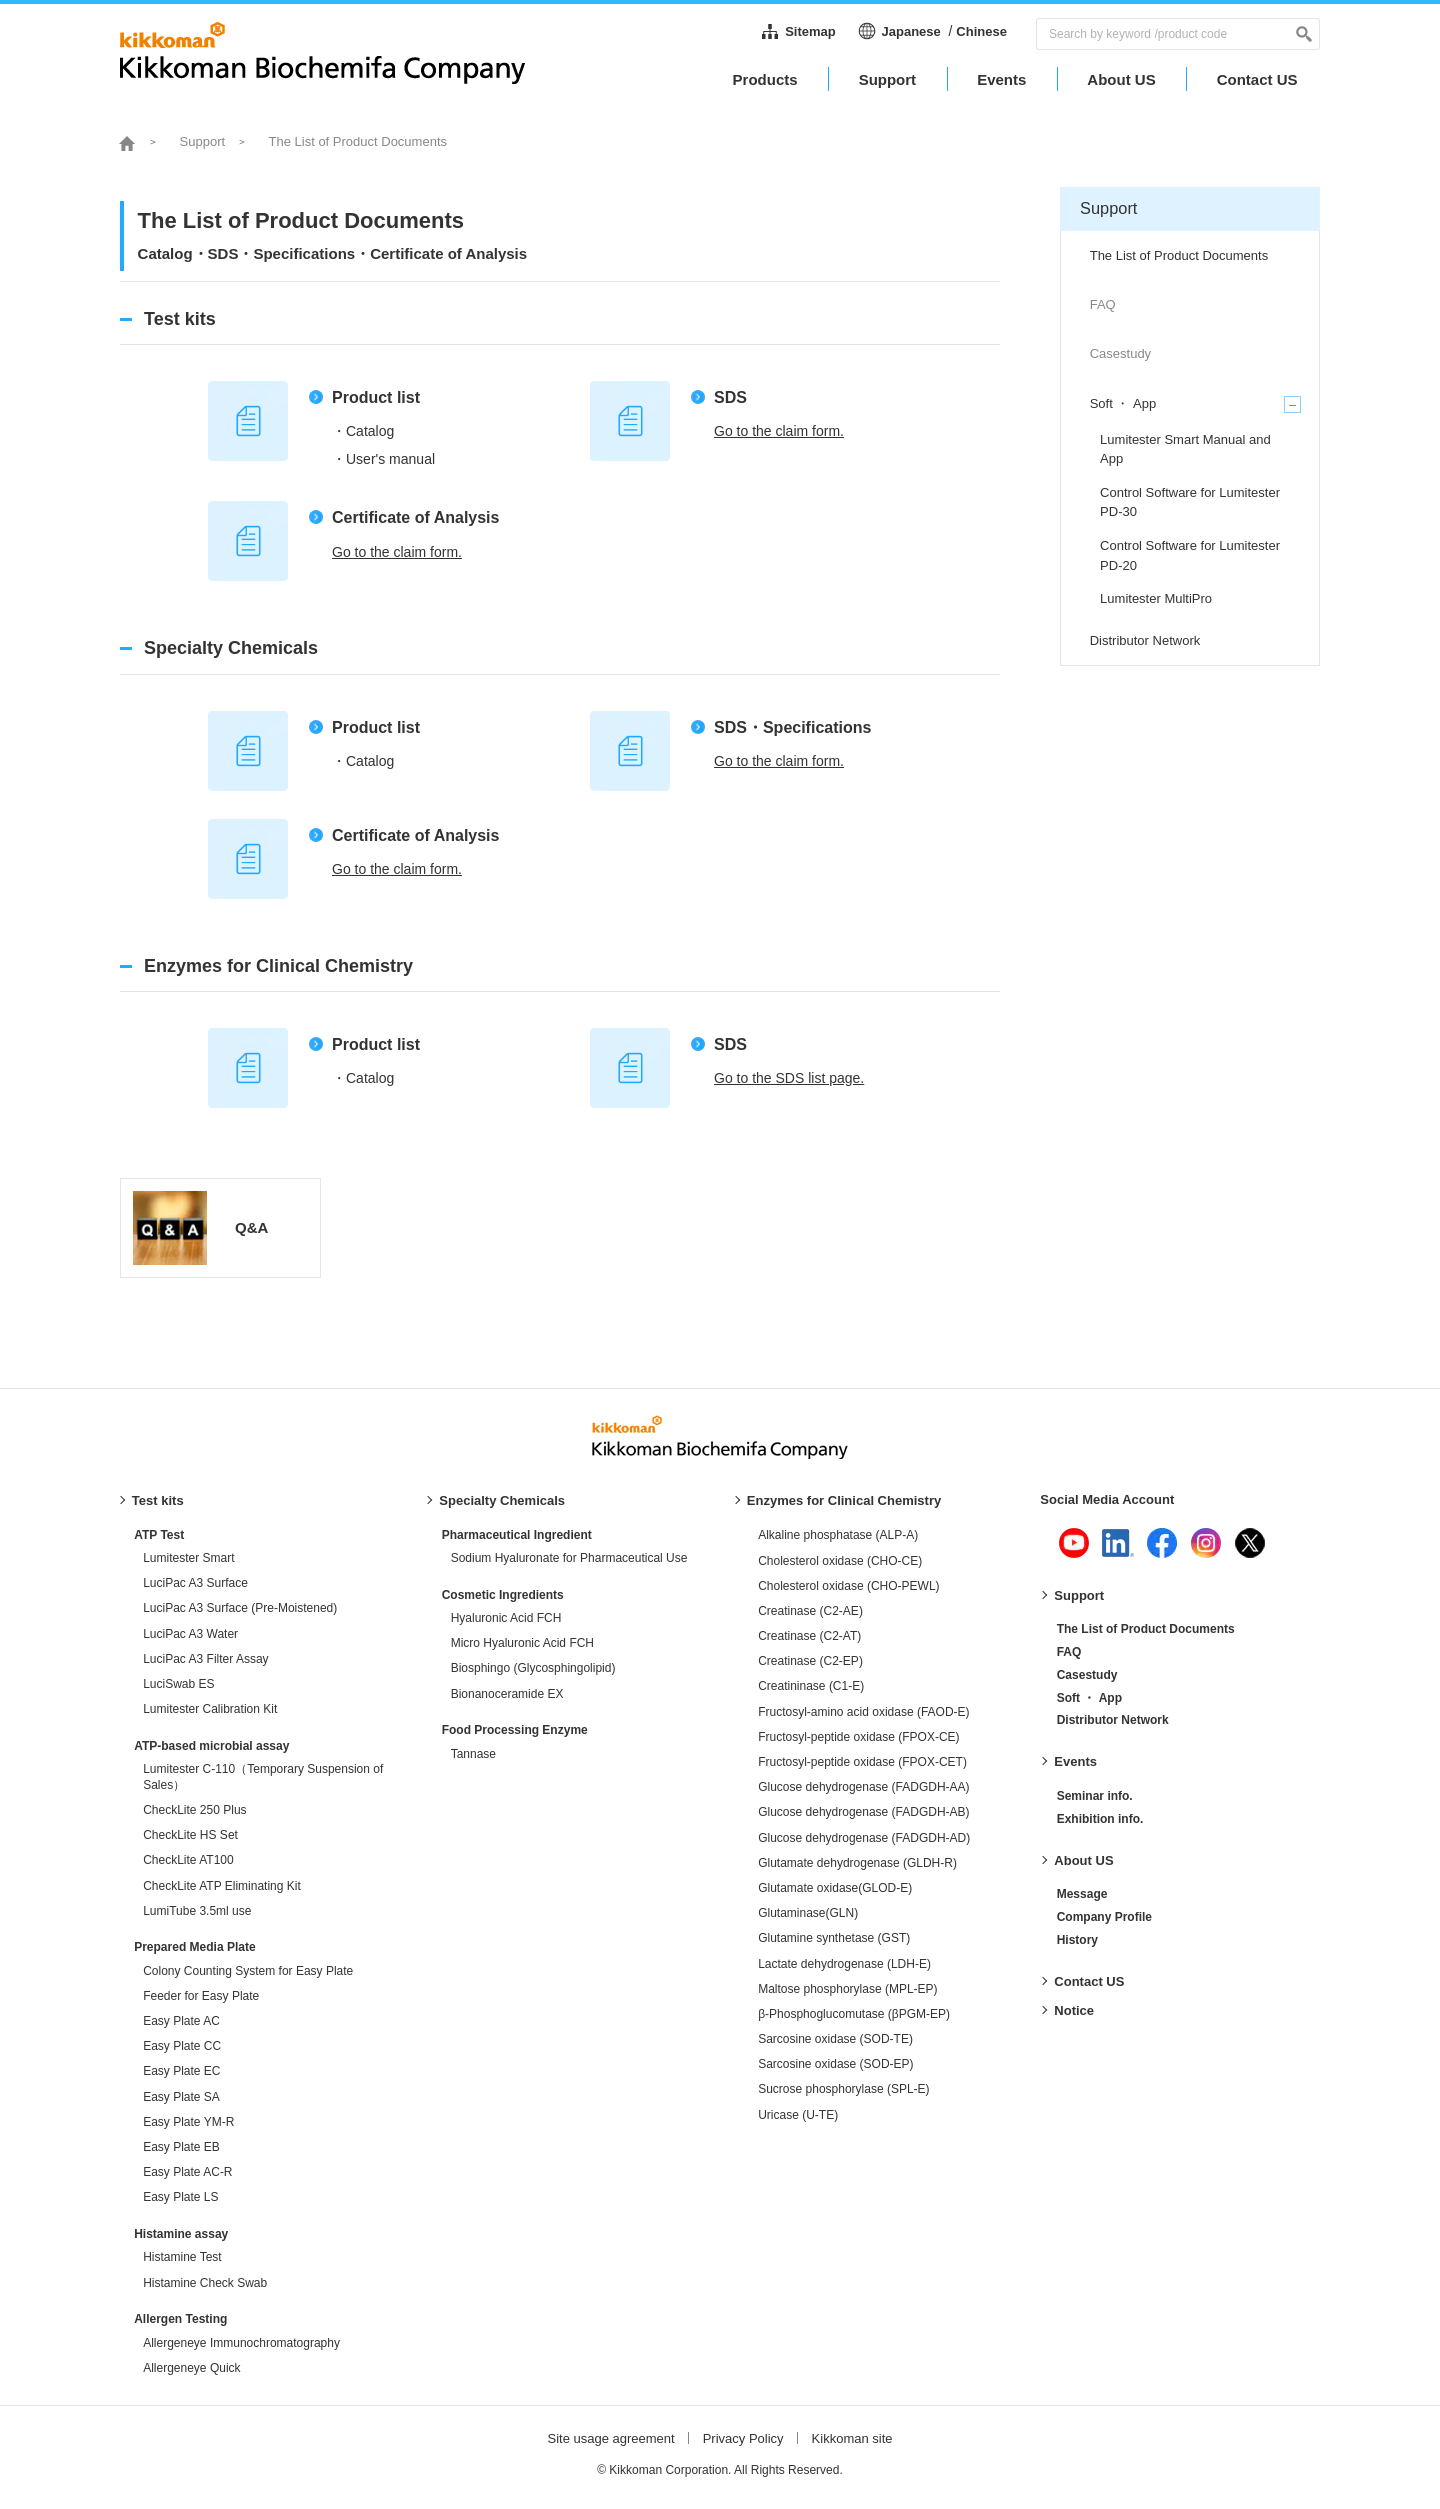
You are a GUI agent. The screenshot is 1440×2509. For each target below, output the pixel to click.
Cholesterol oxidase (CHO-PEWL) (848, 1586)
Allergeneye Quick (191, 2368)
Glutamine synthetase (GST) (834, 1938)
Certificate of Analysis (415, 517)
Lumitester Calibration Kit (210, 1709)
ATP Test (159, 1535)
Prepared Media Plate (194, 1947)
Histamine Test (182, 2257)
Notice (1074, 2010)
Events (1075, 1761)
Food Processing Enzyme (515, 1730)
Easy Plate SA (181, 2097)
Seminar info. (1095, 1796)
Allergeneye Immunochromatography (241, 2343)
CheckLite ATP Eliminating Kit (222, 1886)
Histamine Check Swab (205, 2283)
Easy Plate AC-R (187, 2172)
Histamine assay (181, 2234)
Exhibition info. (1100, 1819)
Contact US (1089, 1981)
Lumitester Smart (188, 1558)
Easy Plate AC (181, 2021)
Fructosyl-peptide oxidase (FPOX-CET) (862, 1762)
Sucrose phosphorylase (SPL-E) (843, 2089)
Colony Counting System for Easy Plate (248, 1971)
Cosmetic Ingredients (503, 1595)
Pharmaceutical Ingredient (517, 1535)
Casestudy (1087, 1675)
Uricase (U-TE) (798, 2115)
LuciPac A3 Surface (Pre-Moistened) (240, 1608)
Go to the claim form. (779, 431)
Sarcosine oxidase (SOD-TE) (835, 2039)
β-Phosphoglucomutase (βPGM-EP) (854, 2014)
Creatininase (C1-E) (811, 1686)
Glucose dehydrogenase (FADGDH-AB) (863, 1812)
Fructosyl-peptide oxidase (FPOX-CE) (858, 1737)
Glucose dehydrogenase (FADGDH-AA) (863, 1787)
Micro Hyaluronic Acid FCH (522, 1643)
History (1077, 1940)
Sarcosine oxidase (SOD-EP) (835, 2064)
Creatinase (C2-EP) (810, 1661)
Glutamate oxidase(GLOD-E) (835, 1888)
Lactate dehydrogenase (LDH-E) (844, 1964)
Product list (376, 397)
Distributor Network (1113, 1720)
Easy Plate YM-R (188, 2122)
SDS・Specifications (792, 727)
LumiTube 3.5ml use (197, 1911)
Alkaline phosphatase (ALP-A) (838, 1535)
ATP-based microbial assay (211, 1746)
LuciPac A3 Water (190, 1634)
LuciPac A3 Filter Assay (205, 1659)
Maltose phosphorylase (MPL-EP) (847, 1989)
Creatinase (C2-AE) (810, 1611)
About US (1083, 1860)
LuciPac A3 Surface (195, 1583)
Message (1082, 1894)
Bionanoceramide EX (507, 1694)
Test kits (158, 1500)
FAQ (1069, 1652)
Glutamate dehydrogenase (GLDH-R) (857, 1863)
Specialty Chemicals (502, 1500)
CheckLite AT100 (188, 1860)
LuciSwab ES (178, 1684)
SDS (730, 397)
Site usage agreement (610, 2438)
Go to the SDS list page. (789, 1078)
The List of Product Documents (1146, 1629)
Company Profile (1104, 1917)
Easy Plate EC (181, 2071)
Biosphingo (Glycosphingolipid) (533, 1668)
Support (1079, 1595)
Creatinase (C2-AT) (809, 1636)
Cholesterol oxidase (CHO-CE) (840, 1561)
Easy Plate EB (181, 2147)
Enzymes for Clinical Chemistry (844, 1500)
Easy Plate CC (182, 2046)
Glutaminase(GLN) (808, 1913)
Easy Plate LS (180, 2197)
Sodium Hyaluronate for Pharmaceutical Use (569, 1558)
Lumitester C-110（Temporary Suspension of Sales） (263, 1777)
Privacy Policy (743, 2438)
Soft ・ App (1089, 1698)
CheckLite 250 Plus (194, 1810)
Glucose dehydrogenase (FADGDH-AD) (864, 1838)
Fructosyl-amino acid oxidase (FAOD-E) (863, 1712)
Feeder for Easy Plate (201, 1996)
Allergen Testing (180, 2319)
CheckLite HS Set (190, 1835)
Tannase (473, 1754)
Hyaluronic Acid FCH (506, 1618)
